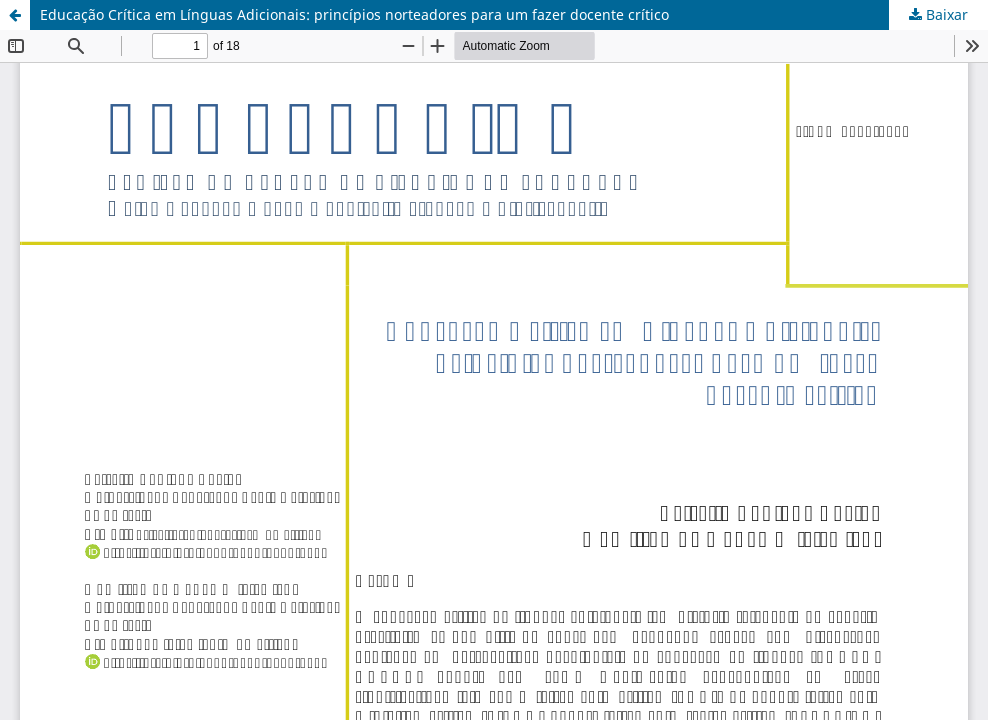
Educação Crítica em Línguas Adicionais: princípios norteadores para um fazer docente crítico (354, 14)
